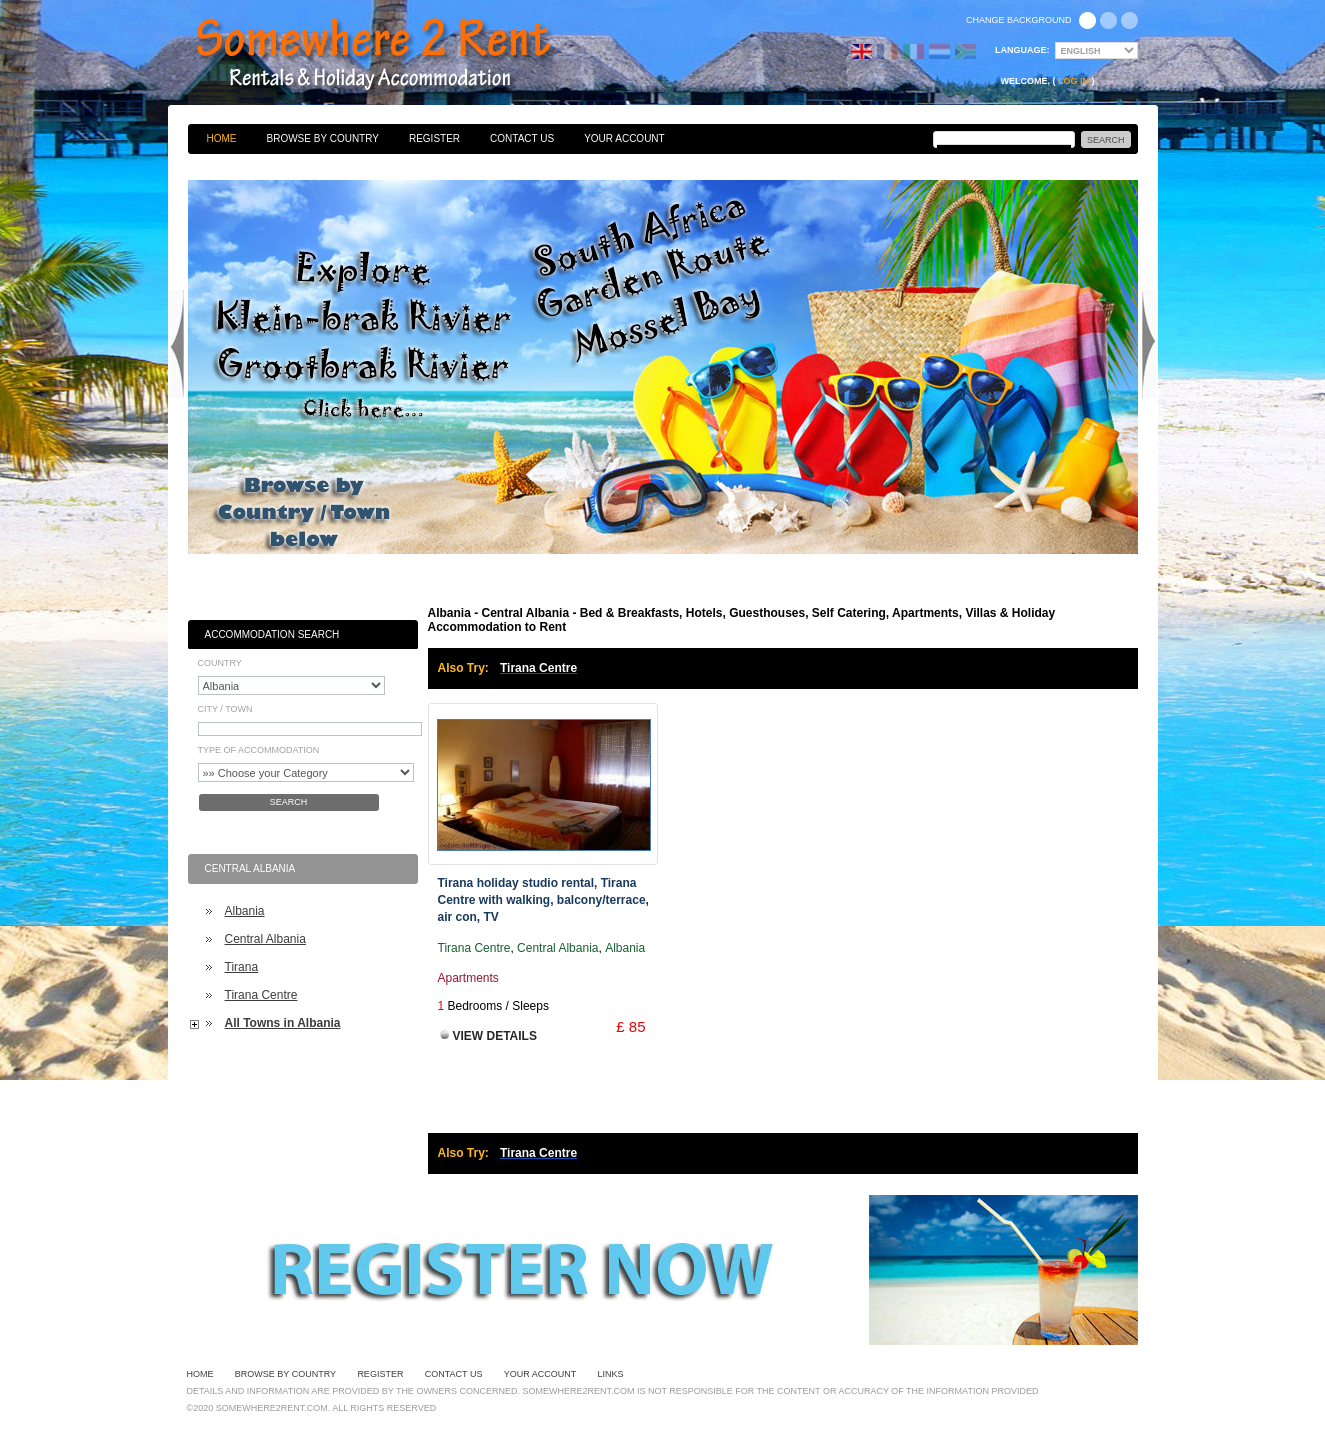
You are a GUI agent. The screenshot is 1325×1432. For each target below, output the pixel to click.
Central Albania (265, 939)
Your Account (624, 138)
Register (434, 138)
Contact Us (522, 138)
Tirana (242, 967)
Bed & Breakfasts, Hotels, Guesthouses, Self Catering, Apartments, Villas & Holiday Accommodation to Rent (395, 55)
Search (289, 802)
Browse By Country (323, 138)
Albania (245, 911)
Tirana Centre (261, 995)
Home (222, 138)
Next (1149, 344)
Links (611, 1374)
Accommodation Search (272, 634)
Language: (1022, 50)
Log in (1073, 81)
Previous (177, 344)
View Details (495, 1036)
